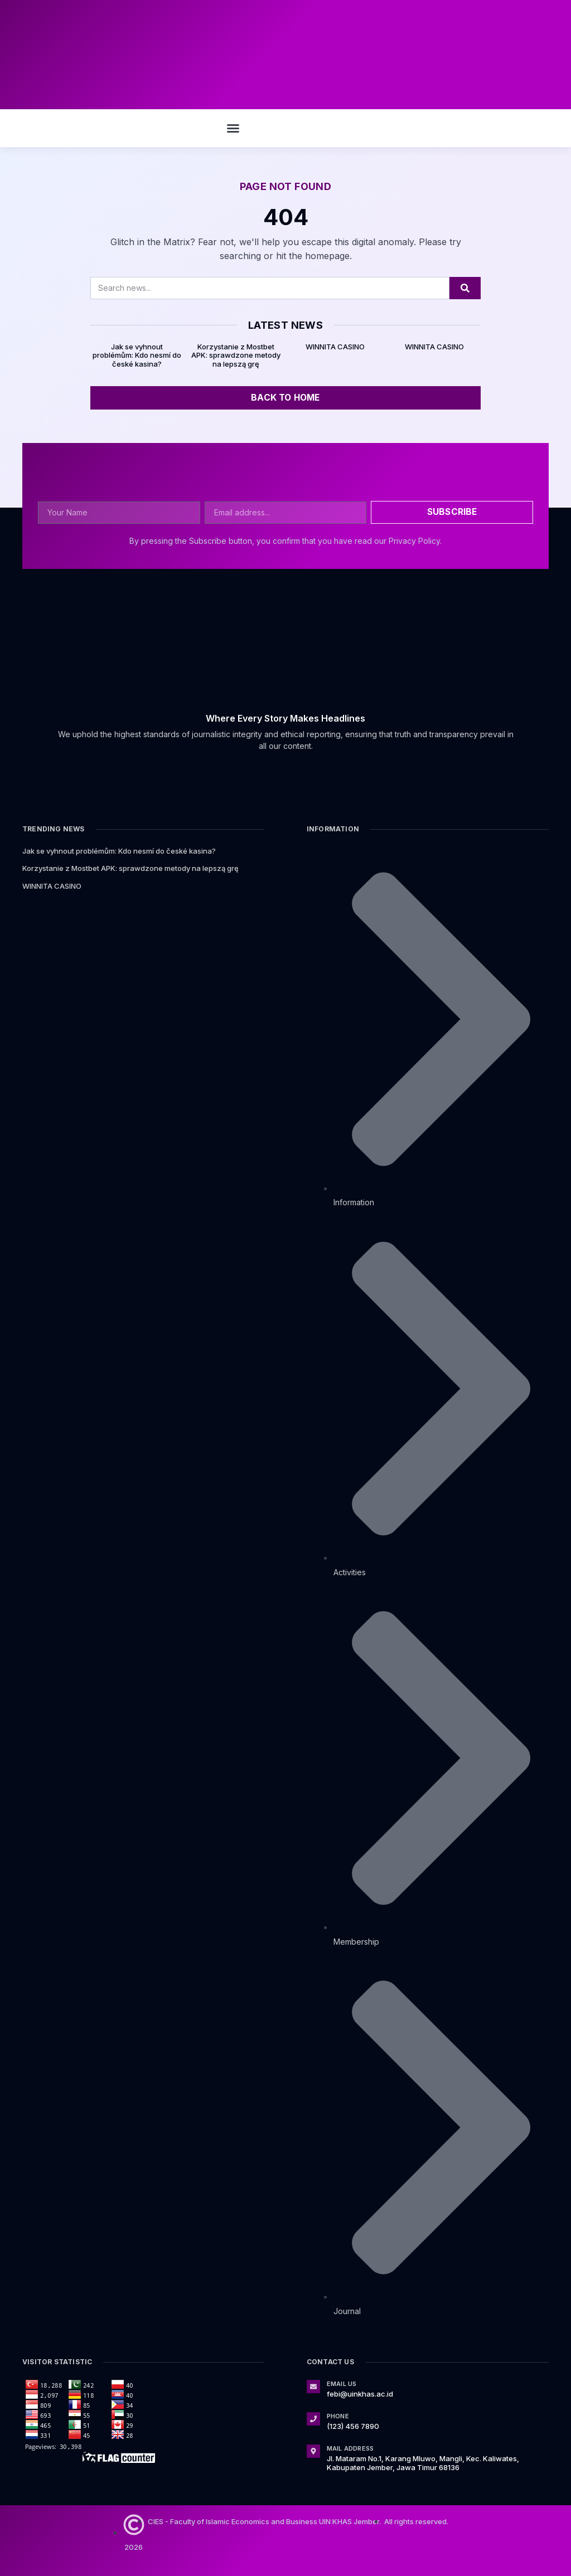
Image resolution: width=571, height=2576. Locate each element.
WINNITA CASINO (335, 346)
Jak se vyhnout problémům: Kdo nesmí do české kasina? (137, 355)
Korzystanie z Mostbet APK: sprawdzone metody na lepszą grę (235, 355)
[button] (233, 128)
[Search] (465, 288)
